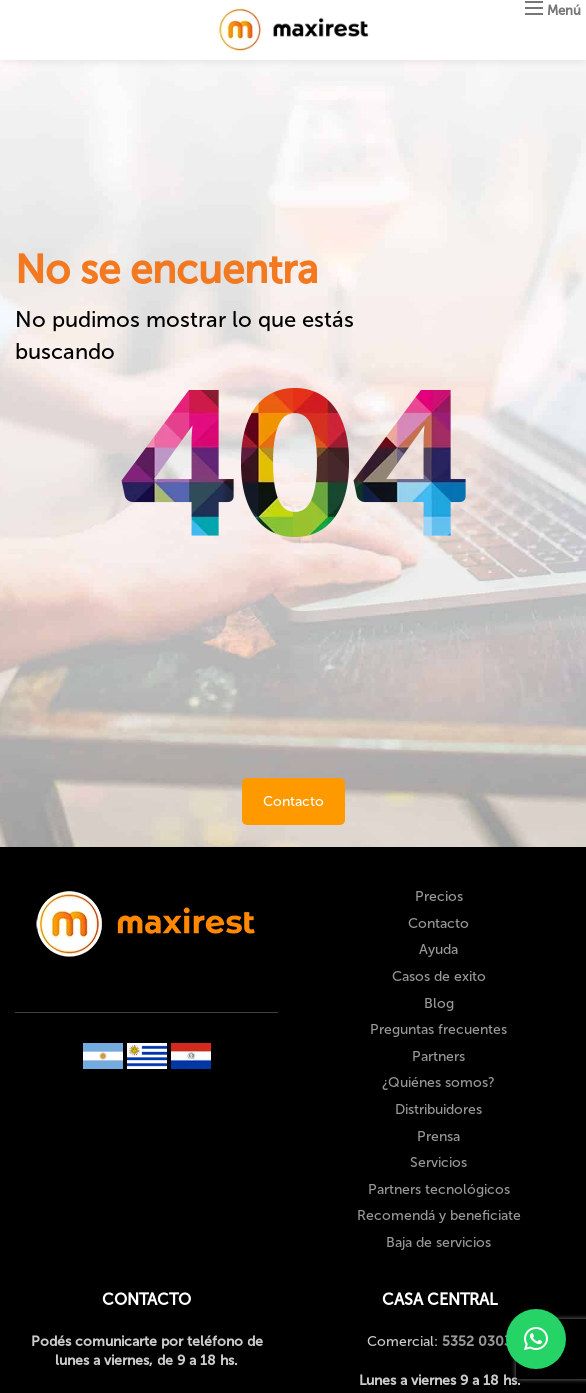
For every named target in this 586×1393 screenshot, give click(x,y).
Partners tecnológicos (439, 1189)
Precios (439, 896)
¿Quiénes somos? (438, 1082)
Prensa (438, 1136)
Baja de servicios (438, 1242)
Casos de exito (439, 976)
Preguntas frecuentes (438, 1029)
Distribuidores (438, 1109)
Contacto (293, 801)
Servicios (438, 1162)
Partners (438, 1056)
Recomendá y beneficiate (439, 1215)
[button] (536, 1339)
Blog (439, 1003)
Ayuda (438, 949)
